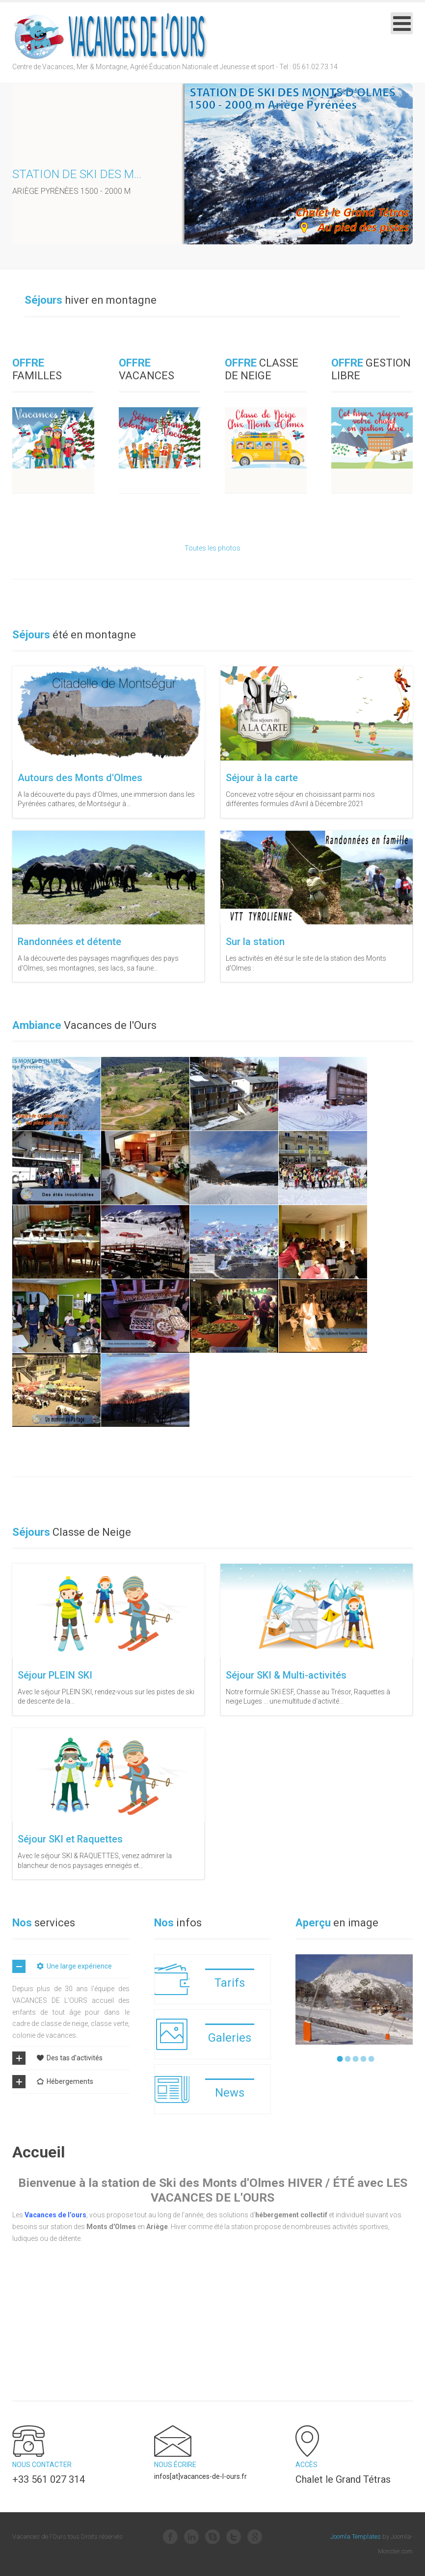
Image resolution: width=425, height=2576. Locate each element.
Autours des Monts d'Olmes (80, 778)
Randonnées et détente (69, 941)
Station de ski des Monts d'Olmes (113, 174)
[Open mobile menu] (402, 23)
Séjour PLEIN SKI (55, 1675)
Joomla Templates (355, 2536)
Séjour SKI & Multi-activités (286, 1675)
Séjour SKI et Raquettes (70, 1839)
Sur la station (255, 941)
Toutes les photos (212, 548)
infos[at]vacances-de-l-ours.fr (200, 2476)
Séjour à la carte (262, 778)
